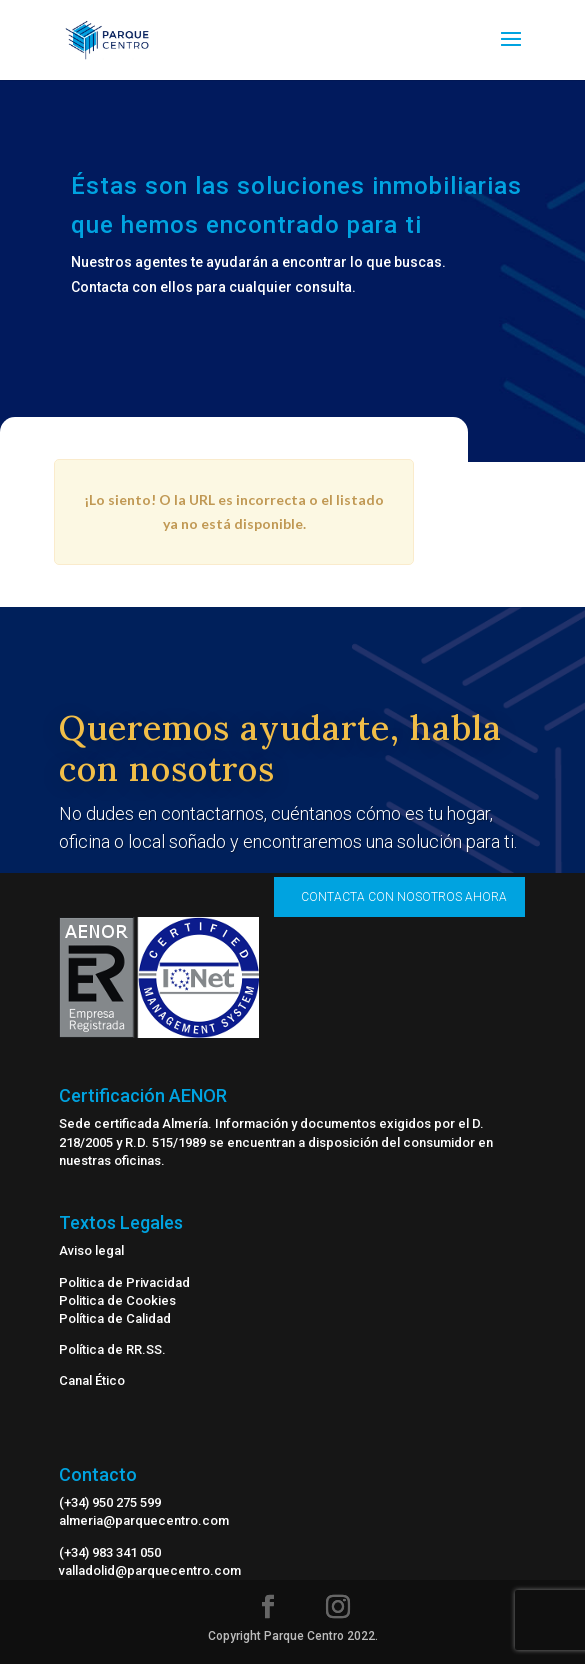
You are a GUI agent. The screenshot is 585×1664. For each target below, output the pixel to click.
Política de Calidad (115, 1318)
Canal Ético (92, 1380)
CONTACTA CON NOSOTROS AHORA (404, 897)
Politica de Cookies (117, 1300)
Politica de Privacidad (124, 1282)
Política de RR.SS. (112, 1349)
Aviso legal (91, 1250)
